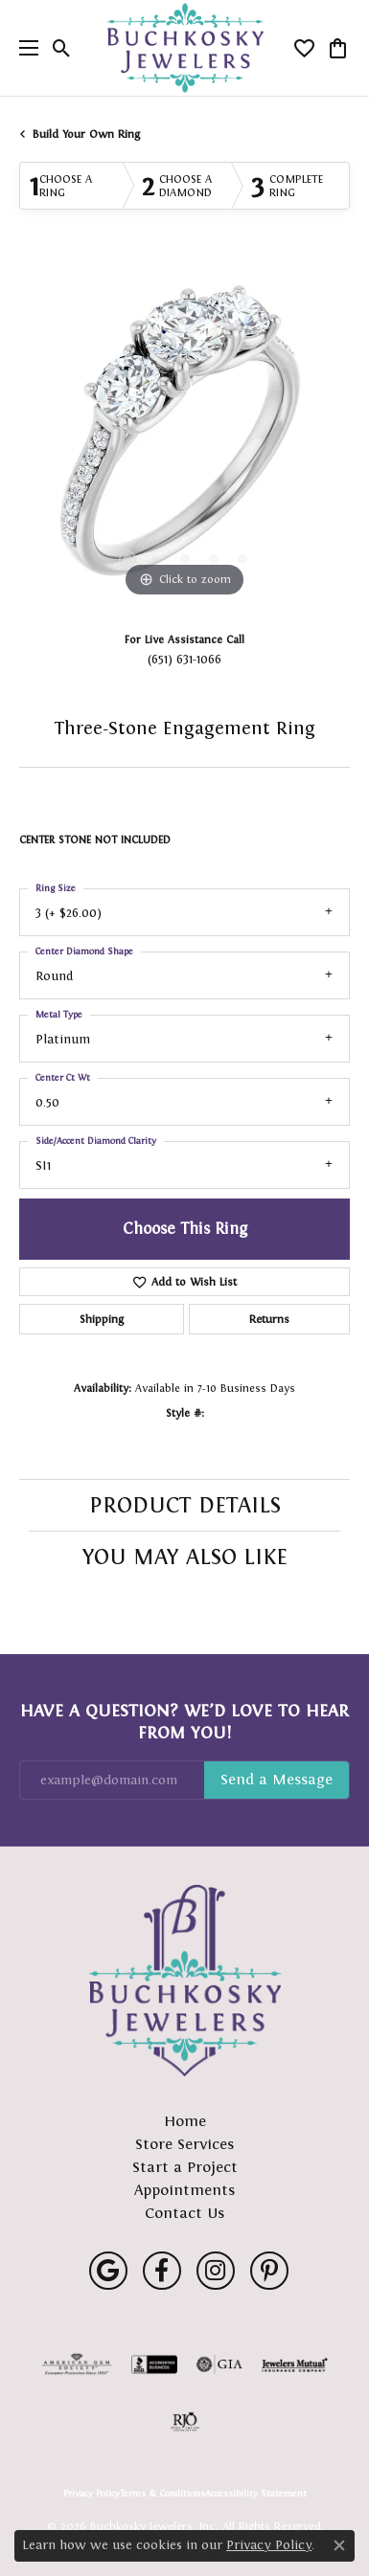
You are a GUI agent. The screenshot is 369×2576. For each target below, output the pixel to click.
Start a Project (185, 2167)
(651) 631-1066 (184, 659)
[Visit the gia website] (219, 2364)
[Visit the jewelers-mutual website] (295, 2364)
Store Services (184, 2144)
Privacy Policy (91, 2493)
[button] (62, 48)
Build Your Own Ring (86, 134)
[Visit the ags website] (76, 2364)
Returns (269, 1319)
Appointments (184, 2190)
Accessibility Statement (256, 2493)
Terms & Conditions (162, 2493)
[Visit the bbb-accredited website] (154, 2364)
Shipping (102, 1319)
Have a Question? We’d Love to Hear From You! (184, 1721)
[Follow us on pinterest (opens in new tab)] (269, 2270)
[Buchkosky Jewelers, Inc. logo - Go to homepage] (184, 48)
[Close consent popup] (339, 2545)
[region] (184, 437)
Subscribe (276, 1780)
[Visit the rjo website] (185, 2422)
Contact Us (184, 2213)
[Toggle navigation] (24, 48)
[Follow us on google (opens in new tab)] (108, 2270)
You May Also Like (185, 1556)
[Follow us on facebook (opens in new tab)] (162, 2270)
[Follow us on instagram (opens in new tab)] (215, 2270)
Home (185, 2121)
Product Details (185, 1504)
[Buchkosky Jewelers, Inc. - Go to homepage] (185, 1980)
